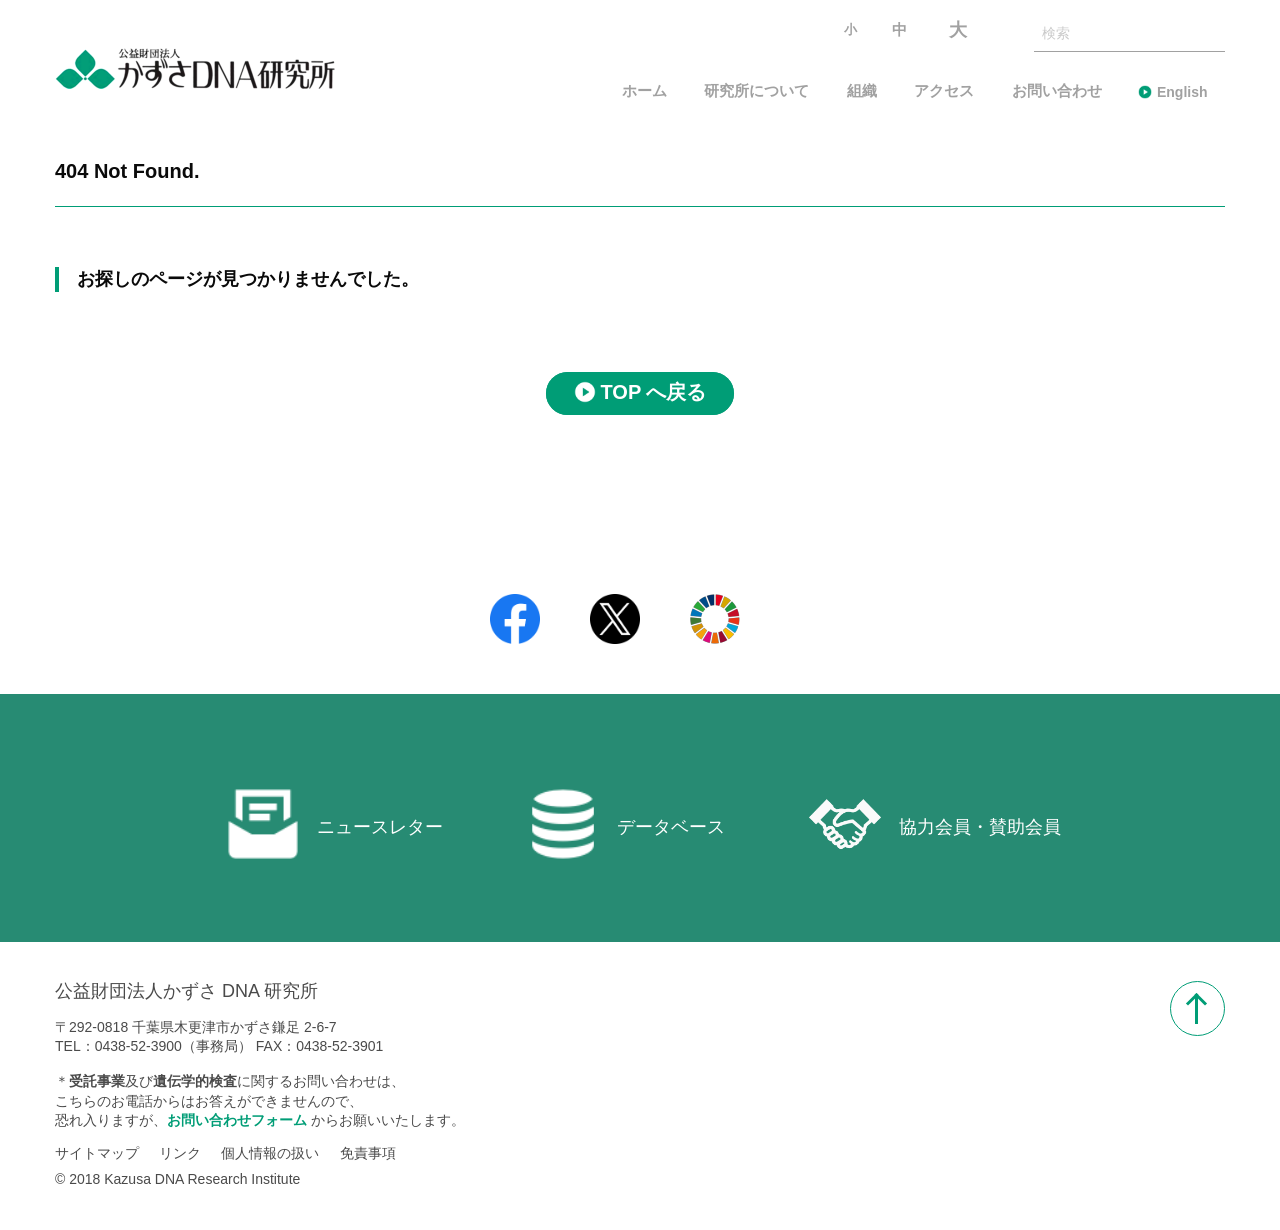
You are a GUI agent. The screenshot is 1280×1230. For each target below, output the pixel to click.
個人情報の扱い (270, 1153)
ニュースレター (335, 824)
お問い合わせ (1057, 91)
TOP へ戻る (654, 393)
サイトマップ (97, 1153)
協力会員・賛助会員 (935, 824)
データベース (626, 824)
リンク (180, 1153)
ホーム (644, 91)
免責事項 (368, 1153)
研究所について (756, 91)
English (1182, 92)
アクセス (944, 91)
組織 (862, 91)
